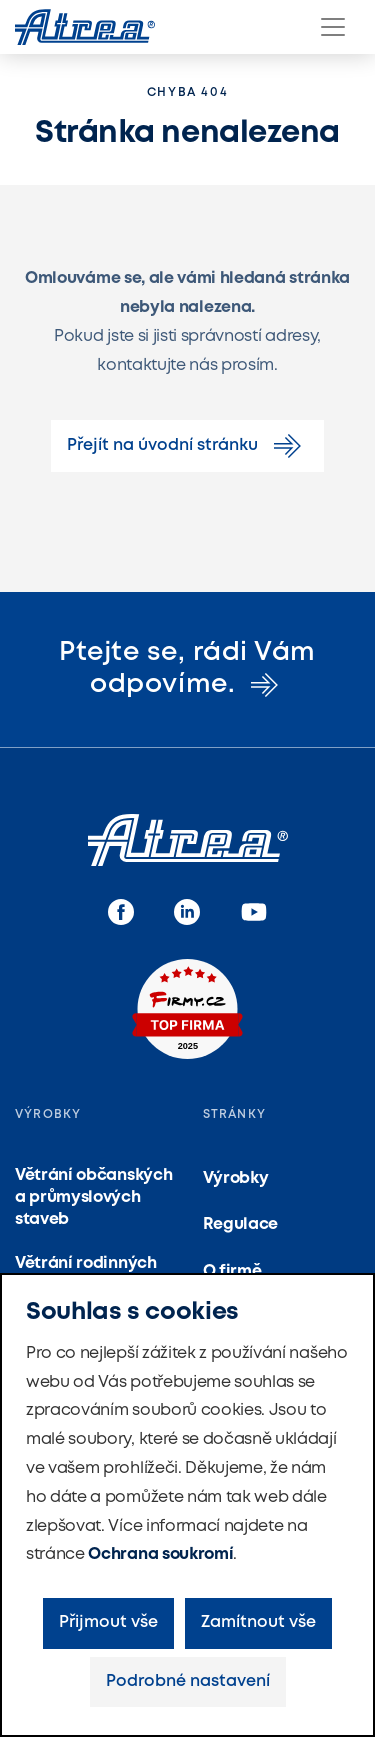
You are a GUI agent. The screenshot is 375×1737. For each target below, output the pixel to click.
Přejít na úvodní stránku (187, 446)
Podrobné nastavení (188, 1681)
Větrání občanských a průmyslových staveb (93, 1198)
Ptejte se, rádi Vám (187, 668)
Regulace (240, 1224)
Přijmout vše (108, 1622)
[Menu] (333, 27)
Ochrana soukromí (160, 1554)
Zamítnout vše (258, 1622)
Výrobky (236, 1178)
